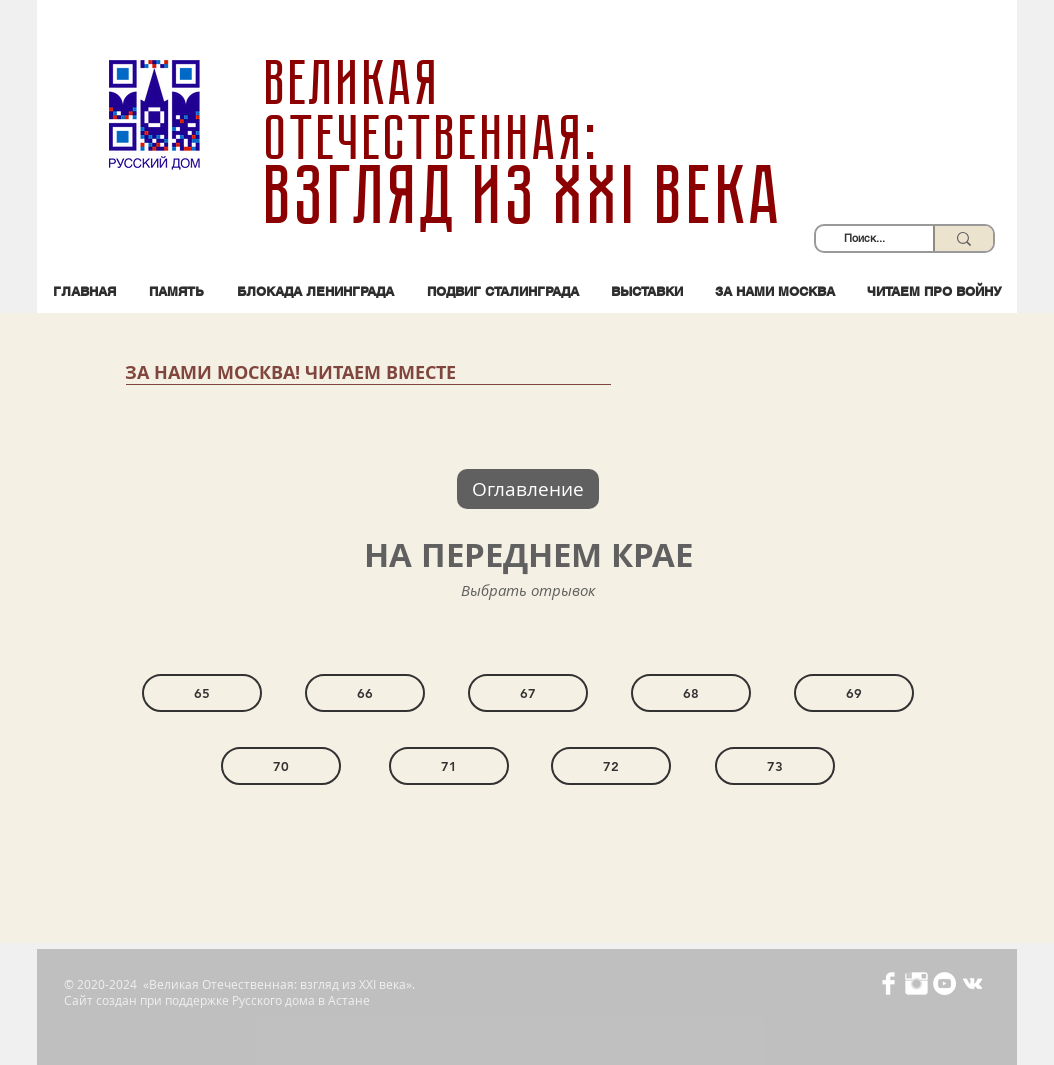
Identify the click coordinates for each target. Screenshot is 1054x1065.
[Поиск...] (864, 238)
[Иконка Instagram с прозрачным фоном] (916, 983)
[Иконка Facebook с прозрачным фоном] (888, 983)
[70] (281, 766)
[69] (854, 693)
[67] (528, 693)
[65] (202, 693)
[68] (691, 693)
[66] (365, 693)
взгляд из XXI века (526, 196)
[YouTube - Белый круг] (944, 983)
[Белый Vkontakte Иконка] (972, 983)
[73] (775, 766)
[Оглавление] (528, 489)
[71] (449, 766)
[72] (611, 766)
